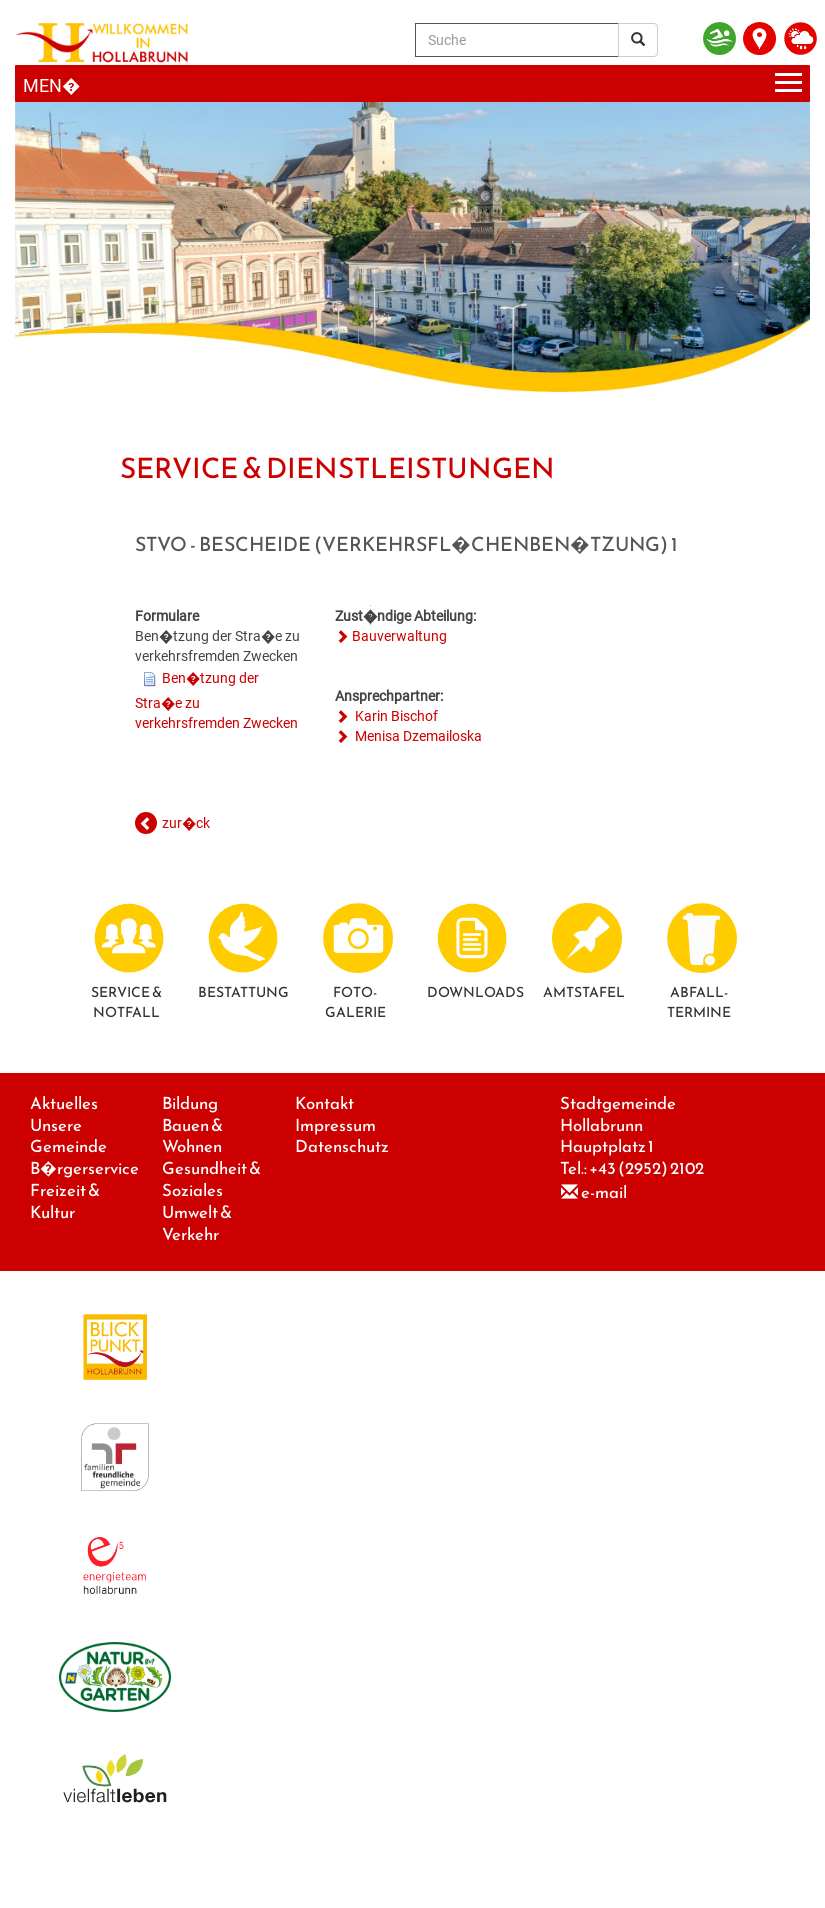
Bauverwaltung (399, 636)
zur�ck (186, 823)
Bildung (190, 1103)
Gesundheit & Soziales (211, 1179)
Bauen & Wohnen (192, 1136)
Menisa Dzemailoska (417, 736)
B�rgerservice (84, 1168)
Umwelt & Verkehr (197, 1223)
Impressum (335, 1125)
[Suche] (517, 40)
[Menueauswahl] (412, 83)
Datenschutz (342, 1146)
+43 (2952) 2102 (646, 1168)
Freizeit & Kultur (65, 1201)
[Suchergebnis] (638, 40)
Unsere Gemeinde (68, 1136)
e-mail (604, 1192)
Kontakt (324, 1103)
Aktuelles (64, 1103)
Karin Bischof (395, 716)
